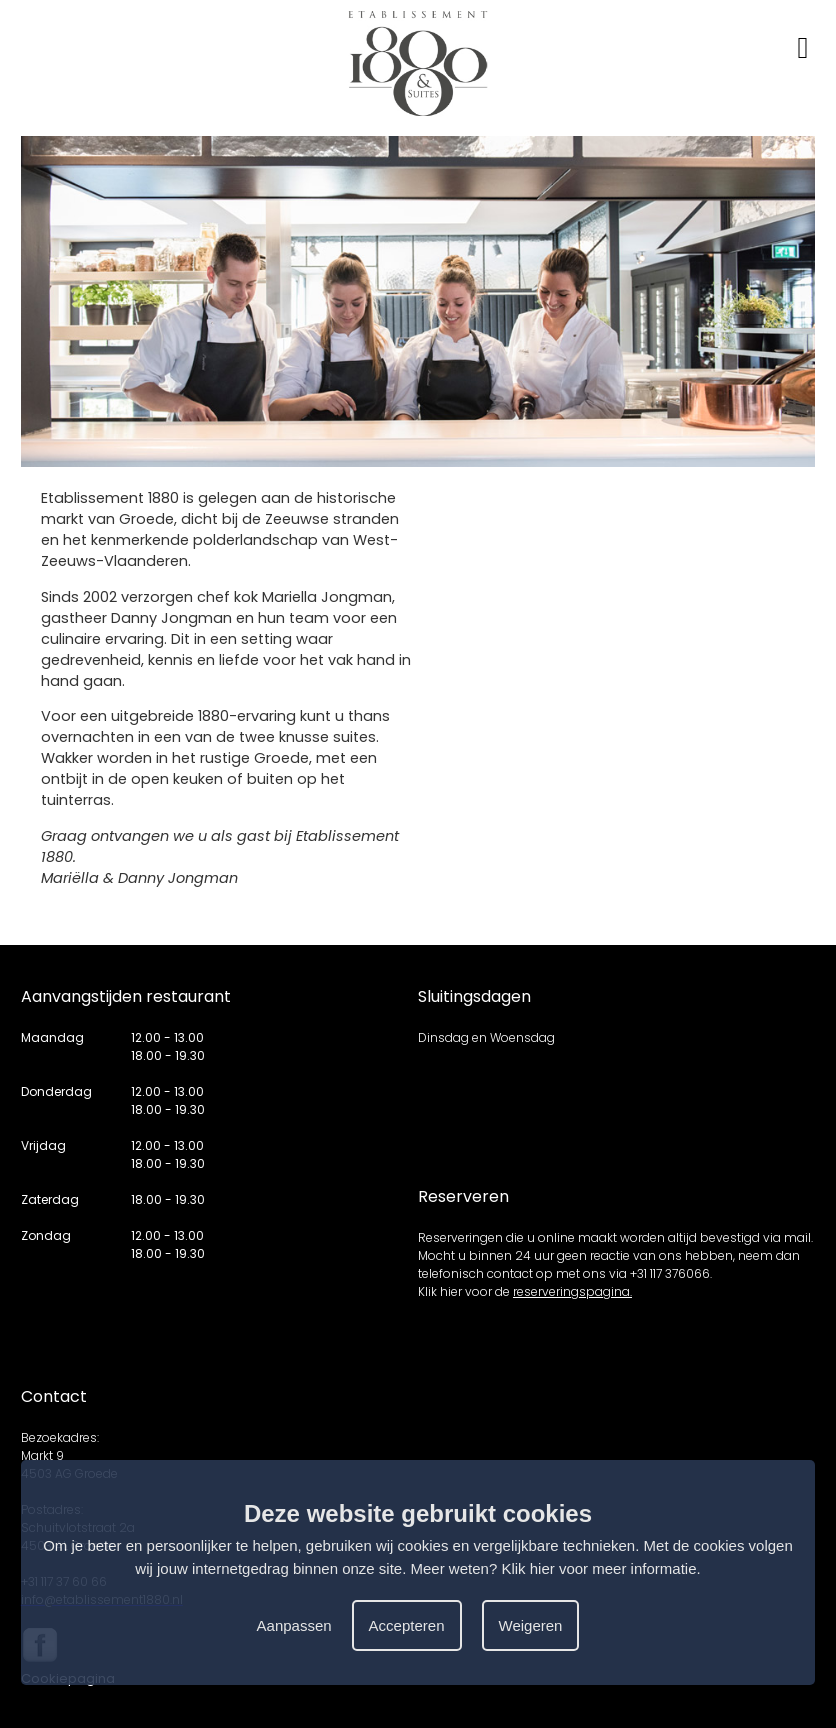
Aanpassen (294, 1625)
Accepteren (407, 1625)
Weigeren (531, 1625)
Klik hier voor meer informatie (598, 1568)
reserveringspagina (571, 1291)
